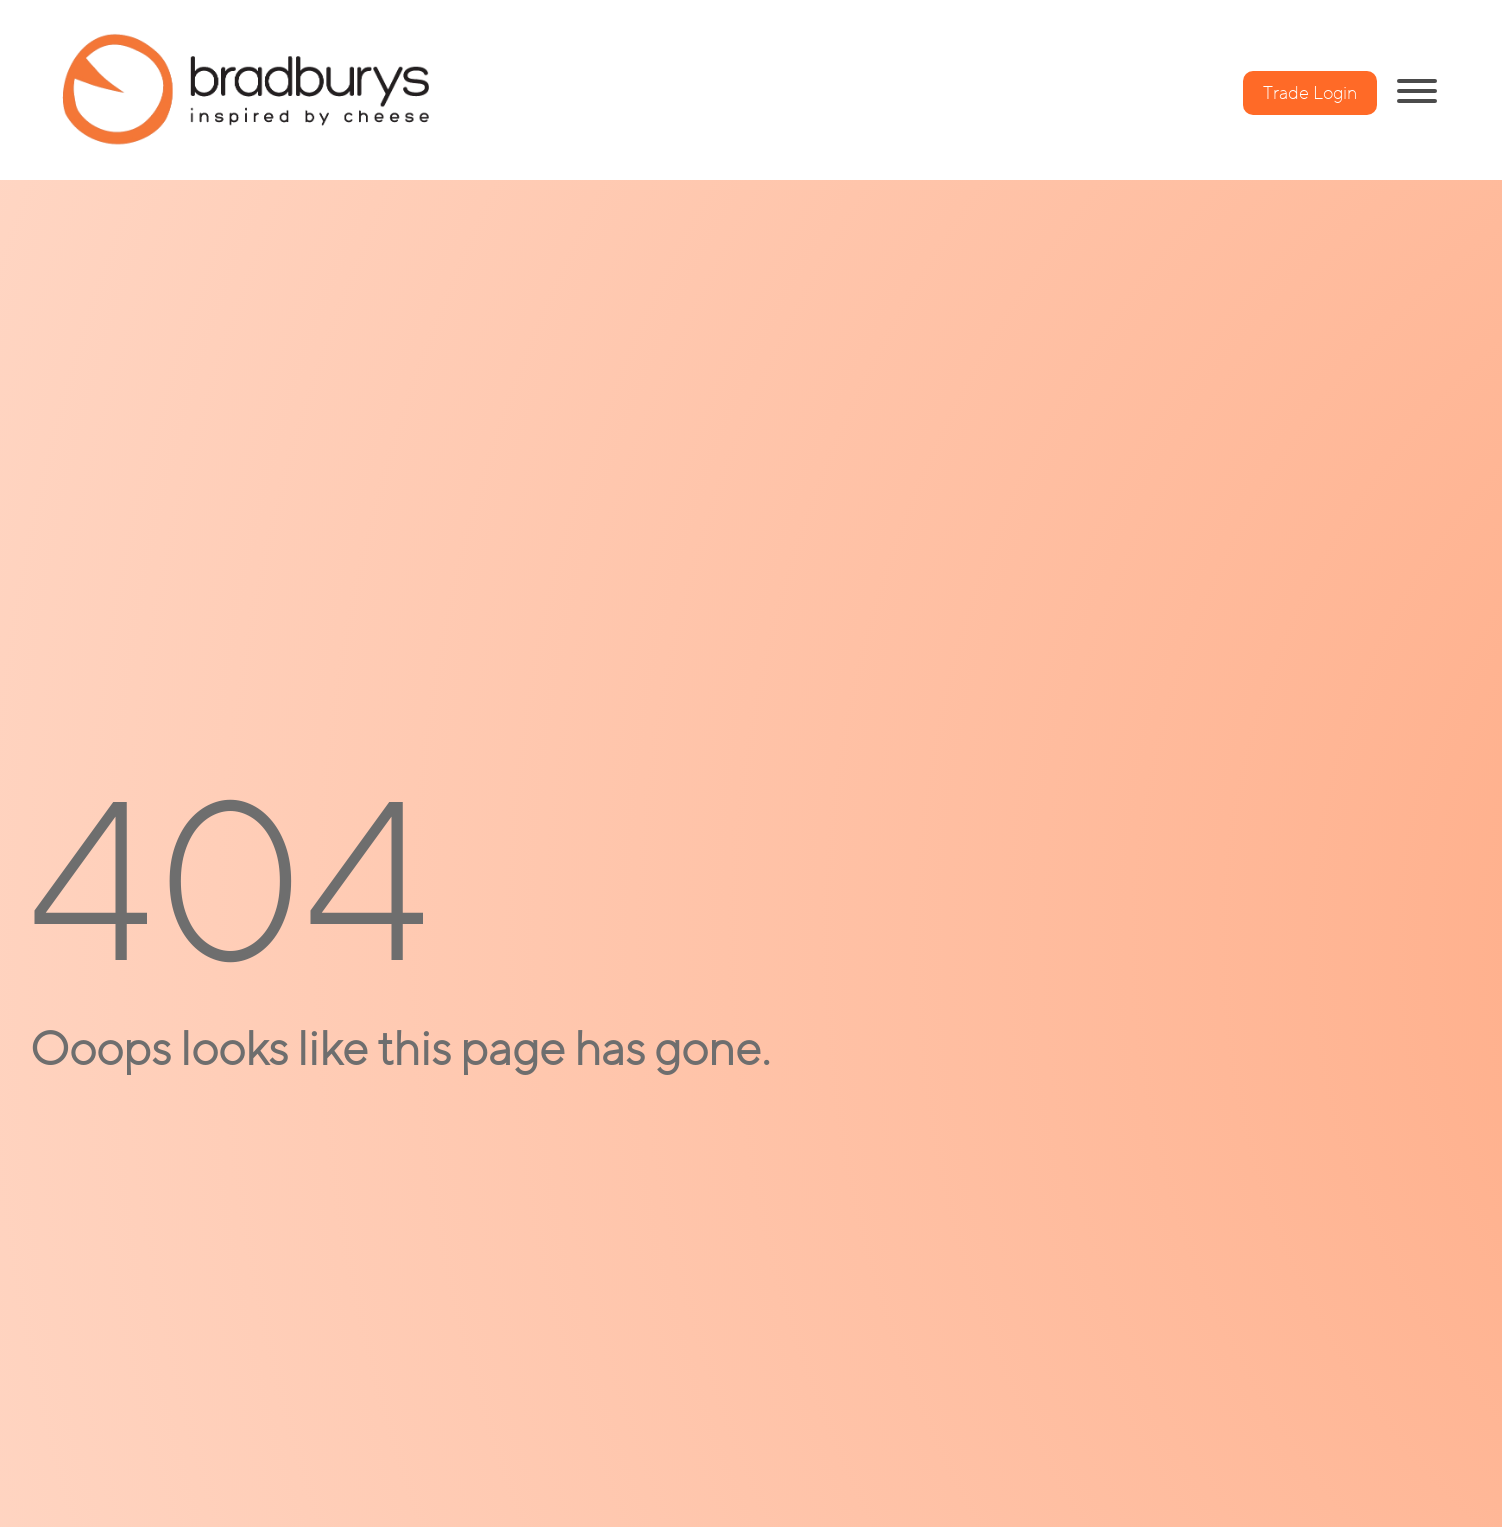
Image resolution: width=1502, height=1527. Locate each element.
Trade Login (1310, 93)
